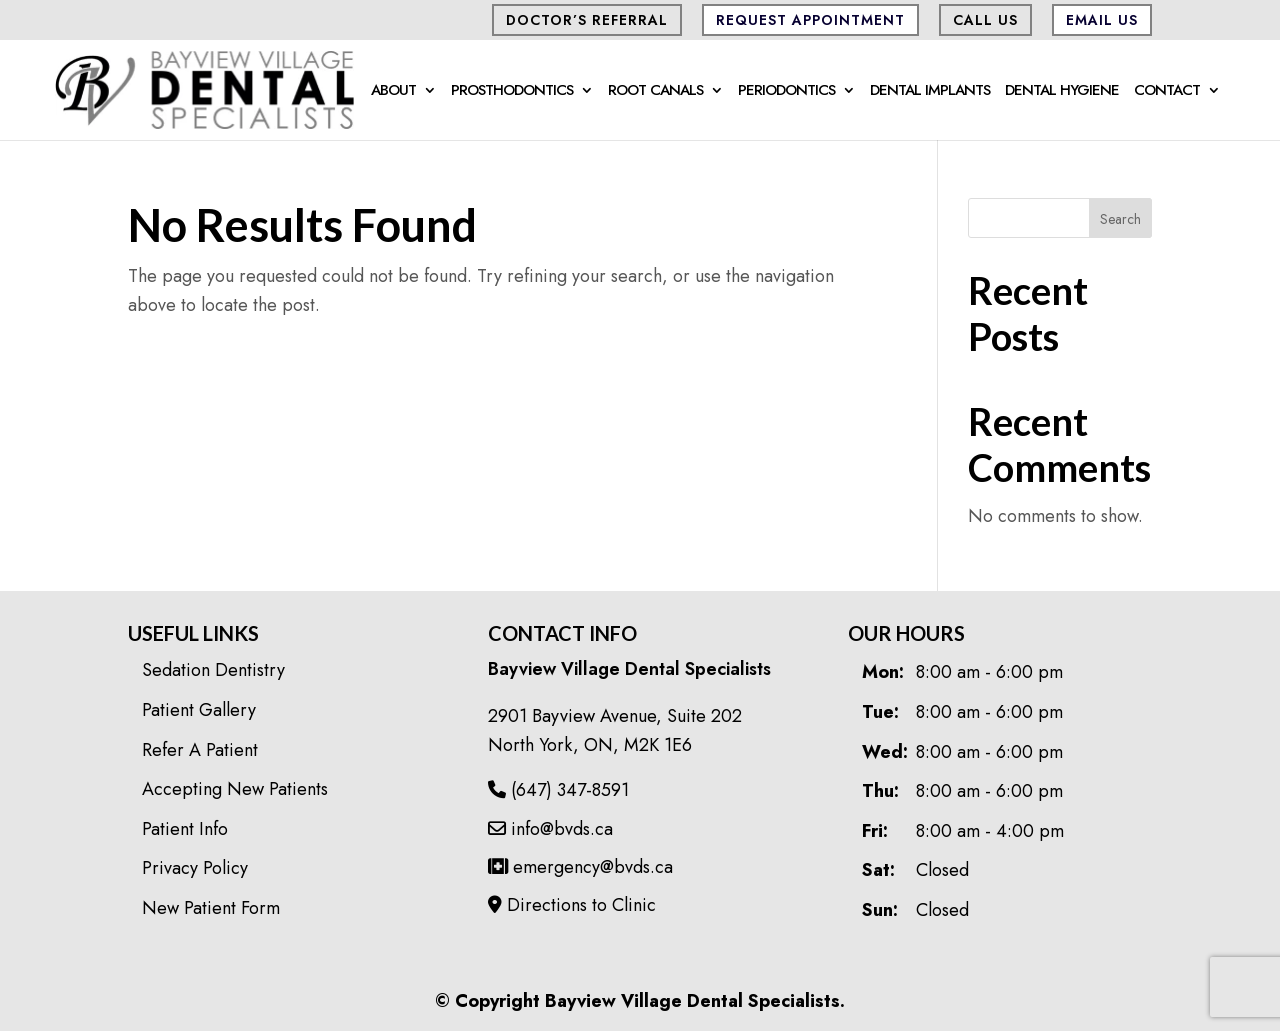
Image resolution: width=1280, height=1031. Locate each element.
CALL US (985, 20)
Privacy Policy (195, 868)
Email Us (1102, 20)
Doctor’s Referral (587, 20)
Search (1120, 219)
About (393, 92)
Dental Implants (930, 92)
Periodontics (786, 92)
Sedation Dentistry (213, 670)
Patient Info (185, 829)
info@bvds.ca (550, 829)
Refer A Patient (200, 750)
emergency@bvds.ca (580, 867)
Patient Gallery (199, 710)
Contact (1167, 92)
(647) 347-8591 (558, 790)
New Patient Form (211, 908)
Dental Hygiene (1062, 92)
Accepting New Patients (235, 789)
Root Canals (655, 92)
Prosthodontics (512, 92)
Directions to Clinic (572, 905)
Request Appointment (810, 20)
